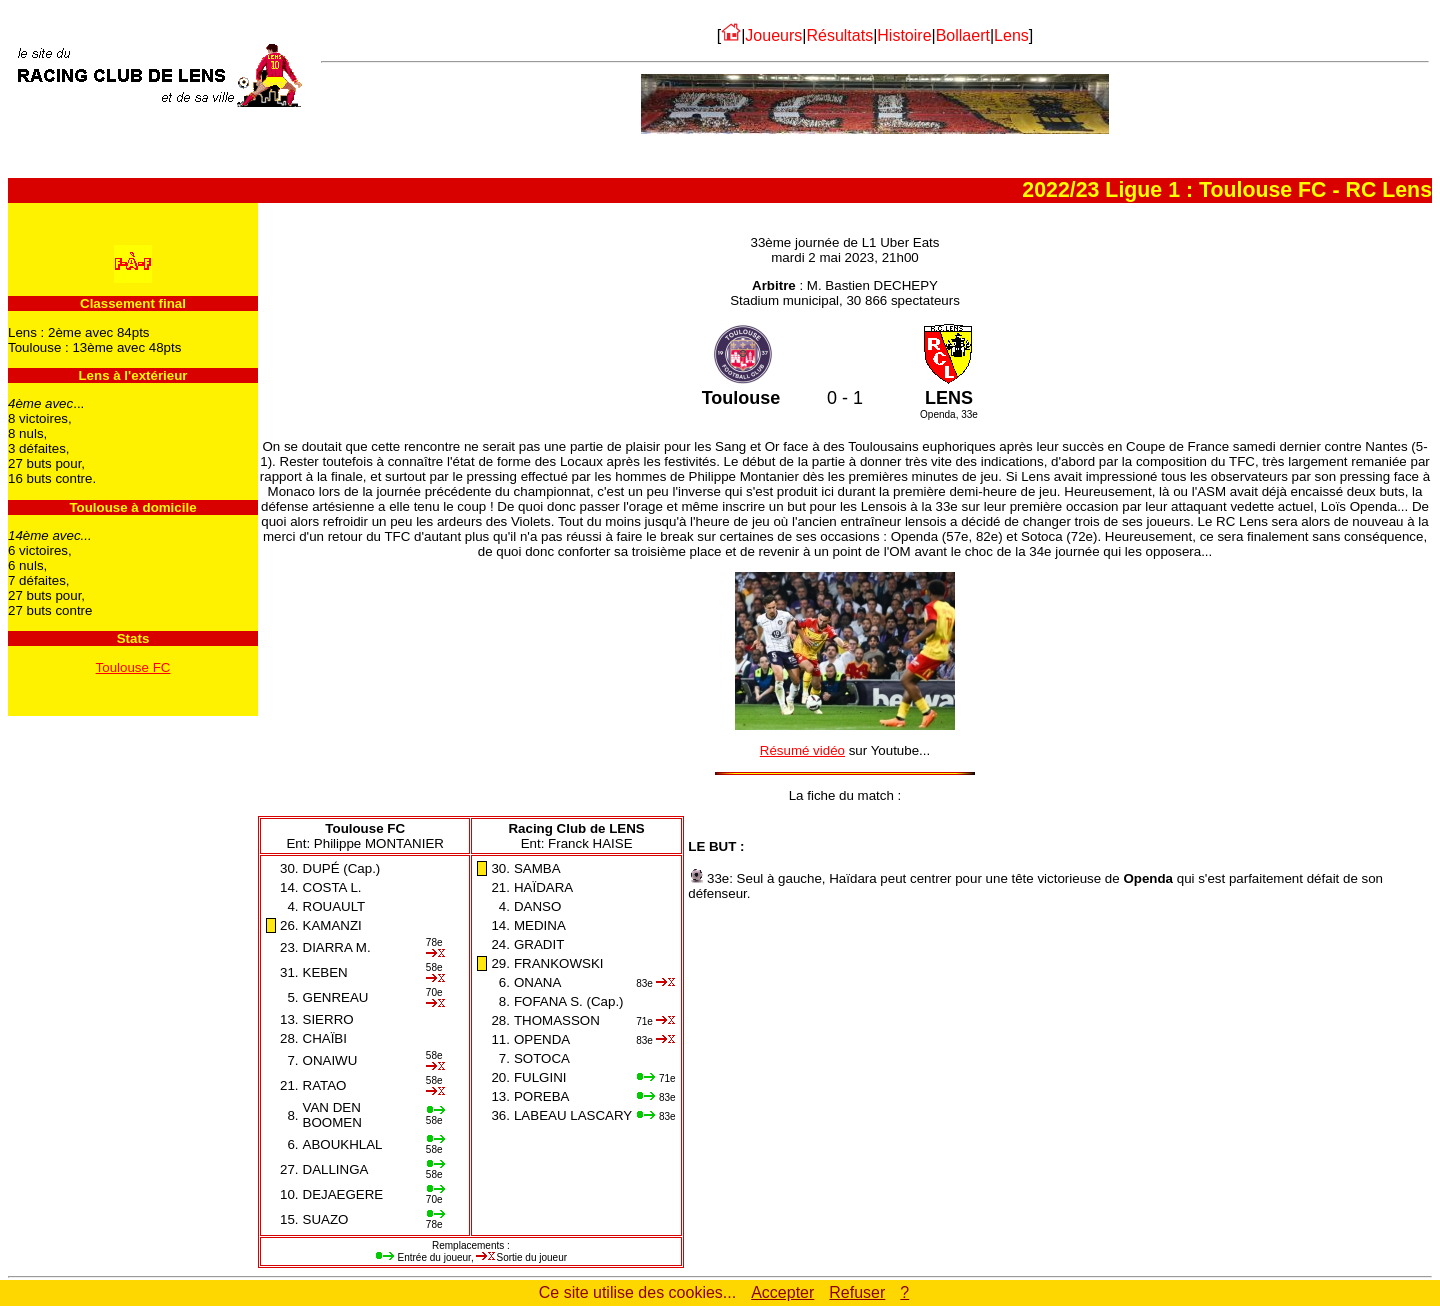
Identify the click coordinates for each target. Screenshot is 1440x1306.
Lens (1011, 35)
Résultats (839, 35)
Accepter (782, 1292)
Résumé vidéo (802, 750)
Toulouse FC (133, 667)
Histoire (904, 35)
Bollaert (963, 35)
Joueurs (773, 35)
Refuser (857, 1292)
